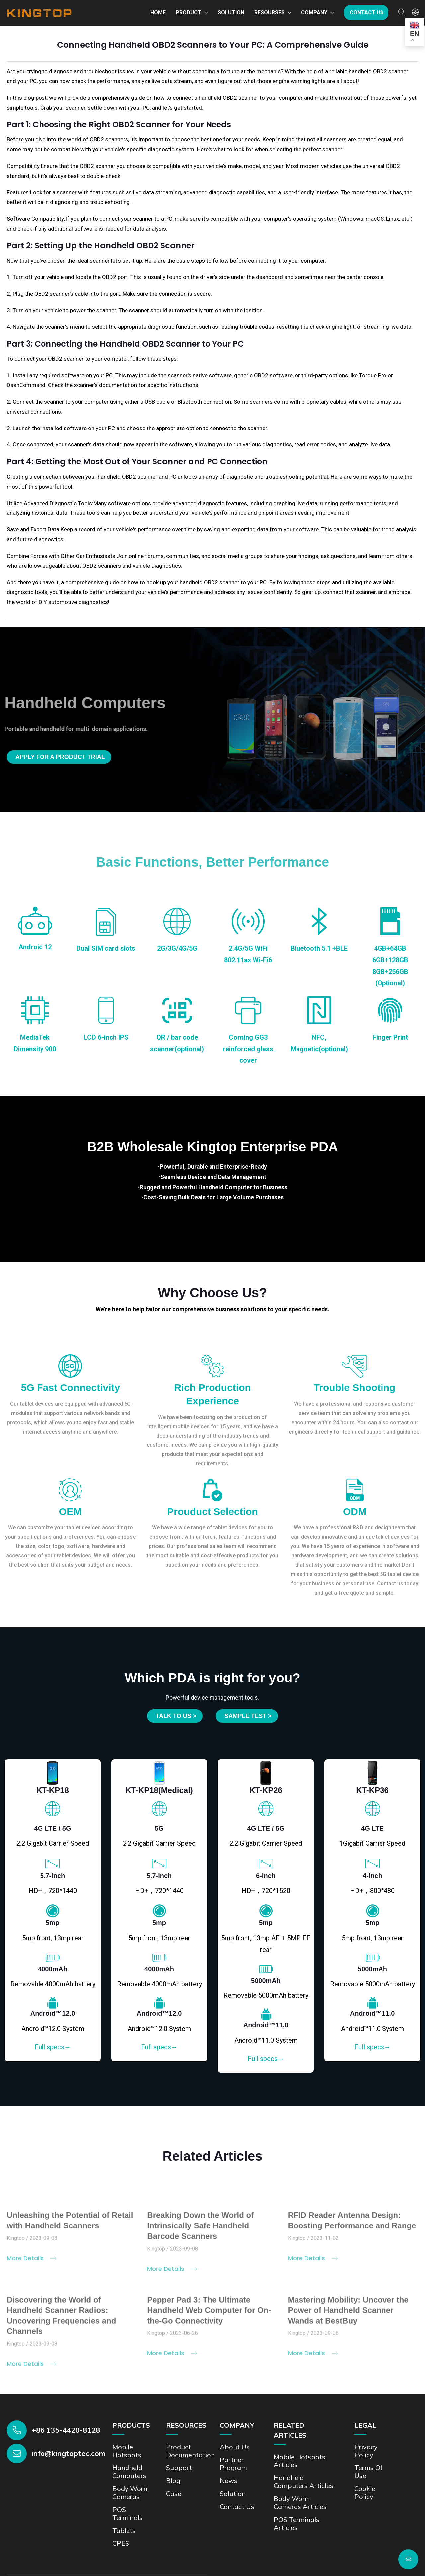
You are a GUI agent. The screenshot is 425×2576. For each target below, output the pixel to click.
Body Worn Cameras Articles (300, 2502)
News (228, 2480)
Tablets (124, 2530)
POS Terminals (127, 2513)
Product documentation (190, 2451)
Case (173, 2493)
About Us (235, 2447)
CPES (120, 2543)
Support (179, 2467)
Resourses (269, 12)
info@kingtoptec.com (68, 2453)
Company (314, 12)
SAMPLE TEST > (248, 1716)
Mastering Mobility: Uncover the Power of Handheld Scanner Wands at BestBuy (348, 2314)
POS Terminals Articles (296, 2523)
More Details (31, 2262)
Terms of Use (368, 2471)
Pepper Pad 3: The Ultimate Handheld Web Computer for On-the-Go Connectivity (209, 2314)
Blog (173, 2480)
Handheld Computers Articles (303, 2481)
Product (188, 12)
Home (158, 12)
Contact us (366, 12)
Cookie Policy (364, 2492)
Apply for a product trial (60, 757)
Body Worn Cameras (129, 2492)
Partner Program (233, 2464)
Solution (231, 12)
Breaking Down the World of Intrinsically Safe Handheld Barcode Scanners (200, 2230)
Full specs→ (53, 2047)
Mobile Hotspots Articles (299, 2461)
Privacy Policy (366, 2451)
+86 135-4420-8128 (66, 2430)
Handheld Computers (129, 2471)
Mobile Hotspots (126, 2451)
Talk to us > (176, 1716)
